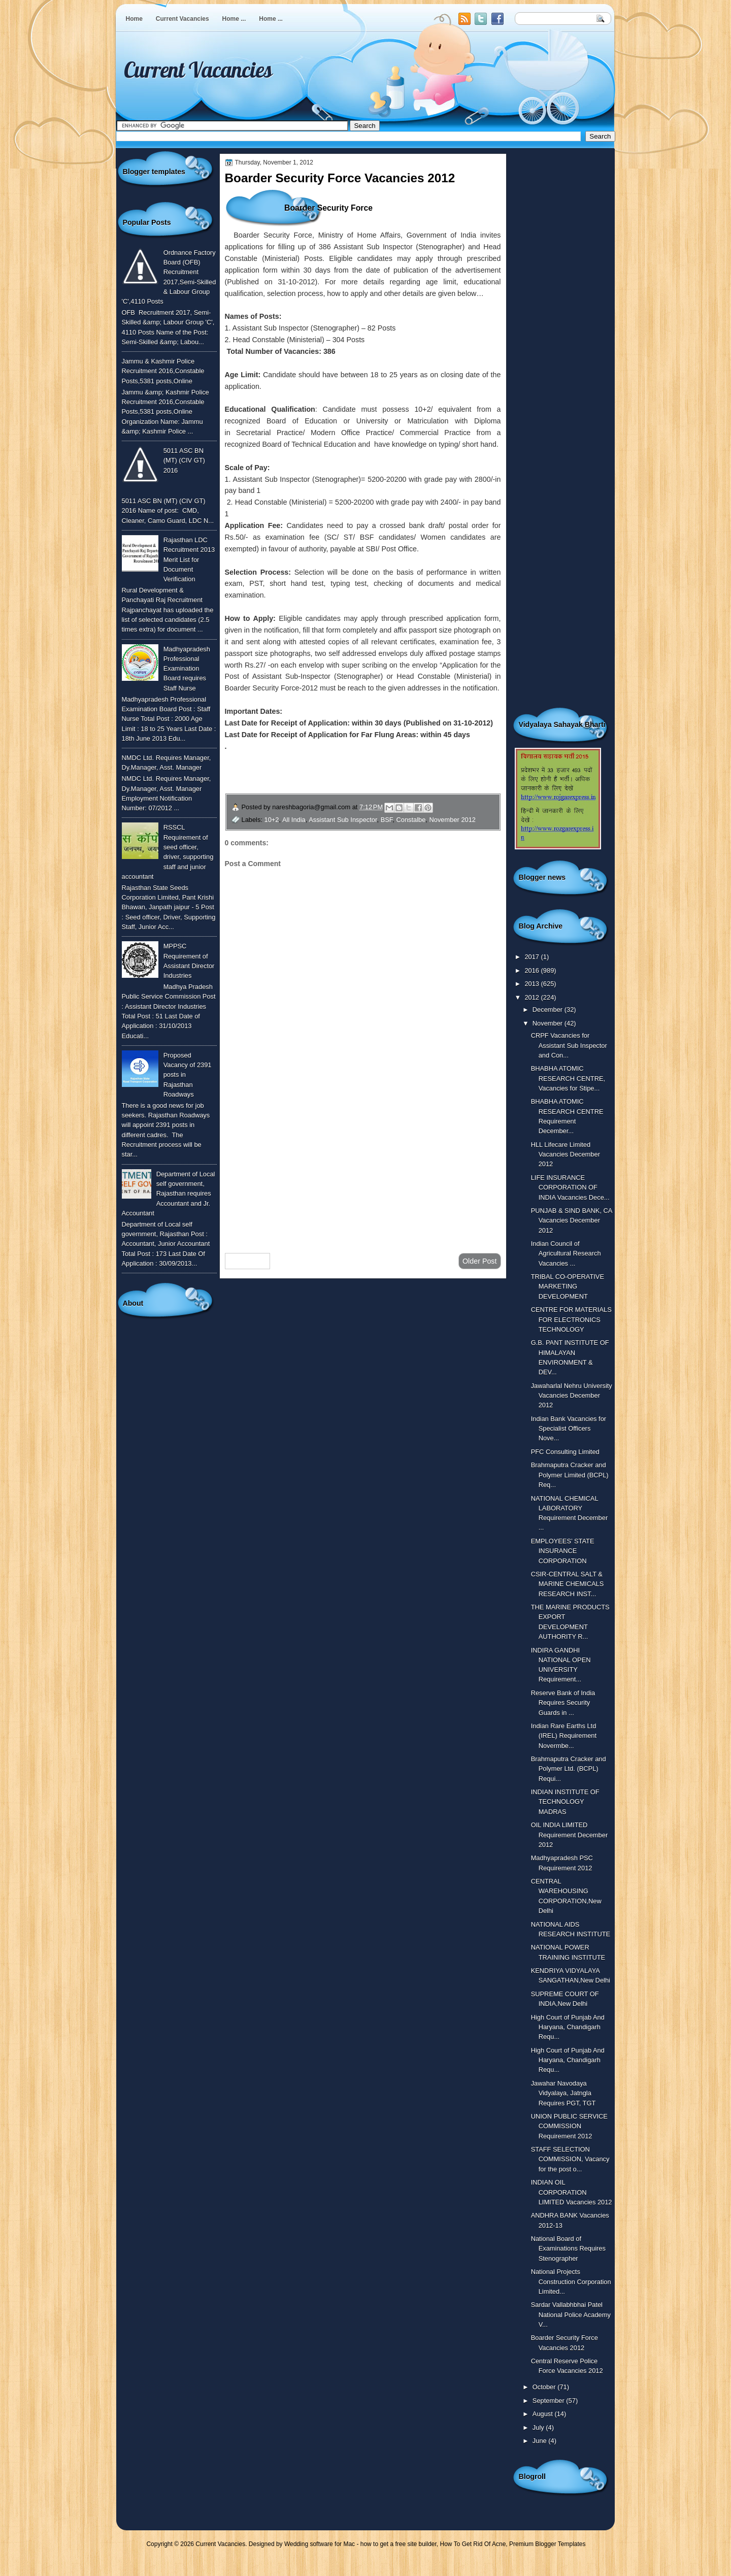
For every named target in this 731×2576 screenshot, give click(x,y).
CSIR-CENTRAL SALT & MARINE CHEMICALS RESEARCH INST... (567, 1584)
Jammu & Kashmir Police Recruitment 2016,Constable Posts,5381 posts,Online (163, 371)
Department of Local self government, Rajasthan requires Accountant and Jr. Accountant (168, 1193)
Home (134, 18)
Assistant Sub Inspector (343, 819)
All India (294, 819)
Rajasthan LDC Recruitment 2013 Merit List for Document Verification (189, 559)
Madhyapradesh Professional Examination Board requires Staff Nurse (186, 668)
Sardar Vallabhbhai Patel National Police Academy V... (571, 2314)
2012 (532, 997)
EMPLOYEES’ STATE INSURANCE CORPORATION (562, 1551)
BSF (387, 819)
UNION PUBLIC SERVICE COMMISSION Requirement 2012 (569, 2126)
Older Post (479, 1261)
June (540, 2441)
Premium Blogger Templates (547, 2544)
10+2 (271, 819)
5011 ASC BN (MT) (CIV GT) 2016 (184, 460)
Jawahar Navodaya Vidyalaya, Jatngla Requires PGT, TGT (563, 2093)
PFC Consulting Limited (565, 1452)
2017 (532, 957)
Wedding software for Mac (319, 2544)
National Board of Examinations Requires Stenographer (568, 2248)
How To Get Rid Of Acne (473, 2544)
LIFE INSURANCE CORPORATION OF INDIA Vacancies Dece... (570, 1187)
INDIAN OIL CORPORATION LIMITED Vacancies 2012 (571, 2192)
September (549, 2400)
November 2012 (452, 819)
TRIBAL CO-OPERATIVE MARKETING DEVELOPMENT (567, 1286)
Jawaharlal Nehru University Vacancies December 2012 (571, 1395)
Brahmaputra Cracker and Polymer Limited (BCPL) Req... (570, 1475)
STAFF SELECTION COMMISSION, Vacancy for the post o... (570, 2159)
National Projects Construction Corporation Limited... (571, 2281)
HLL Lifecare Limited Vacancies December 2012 (565, 1154)
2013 (532, 983)
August (544, 2414)
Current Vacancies (182, 18)
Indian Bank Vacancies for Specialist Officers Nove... (568, 1428)
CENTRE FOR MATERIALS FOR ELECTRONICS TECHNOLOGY (571, 1319)
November (548, 1023)
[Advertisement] (363, 1164)
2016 (532, 970)
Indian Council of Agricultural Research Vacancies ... (566, 1253)
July (539, 2427)
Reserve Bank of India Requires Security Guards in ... (563, 1702)
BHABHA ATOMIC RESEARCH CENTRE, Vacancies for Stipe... (568, 1078)
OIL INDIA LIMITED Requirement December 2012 (569, 1834)
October (545, 2387)
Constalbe (410, 819)
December (548, 1009)
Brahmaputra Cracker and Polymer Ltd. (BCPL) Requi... (568, 1768)
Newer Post (248, 1261)
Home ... (234, 18)
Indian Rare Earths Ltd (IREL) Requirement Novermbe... (563, 1735)
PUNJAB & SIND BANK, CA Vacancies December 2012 (571, 1220)
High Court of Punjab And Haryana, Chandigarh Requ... (568, 2027)
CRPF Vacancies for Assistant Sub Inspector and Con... (569, 1045)
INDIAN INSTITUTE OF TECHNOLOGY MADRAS (565, 1801)
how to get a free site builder (398, 2544)
